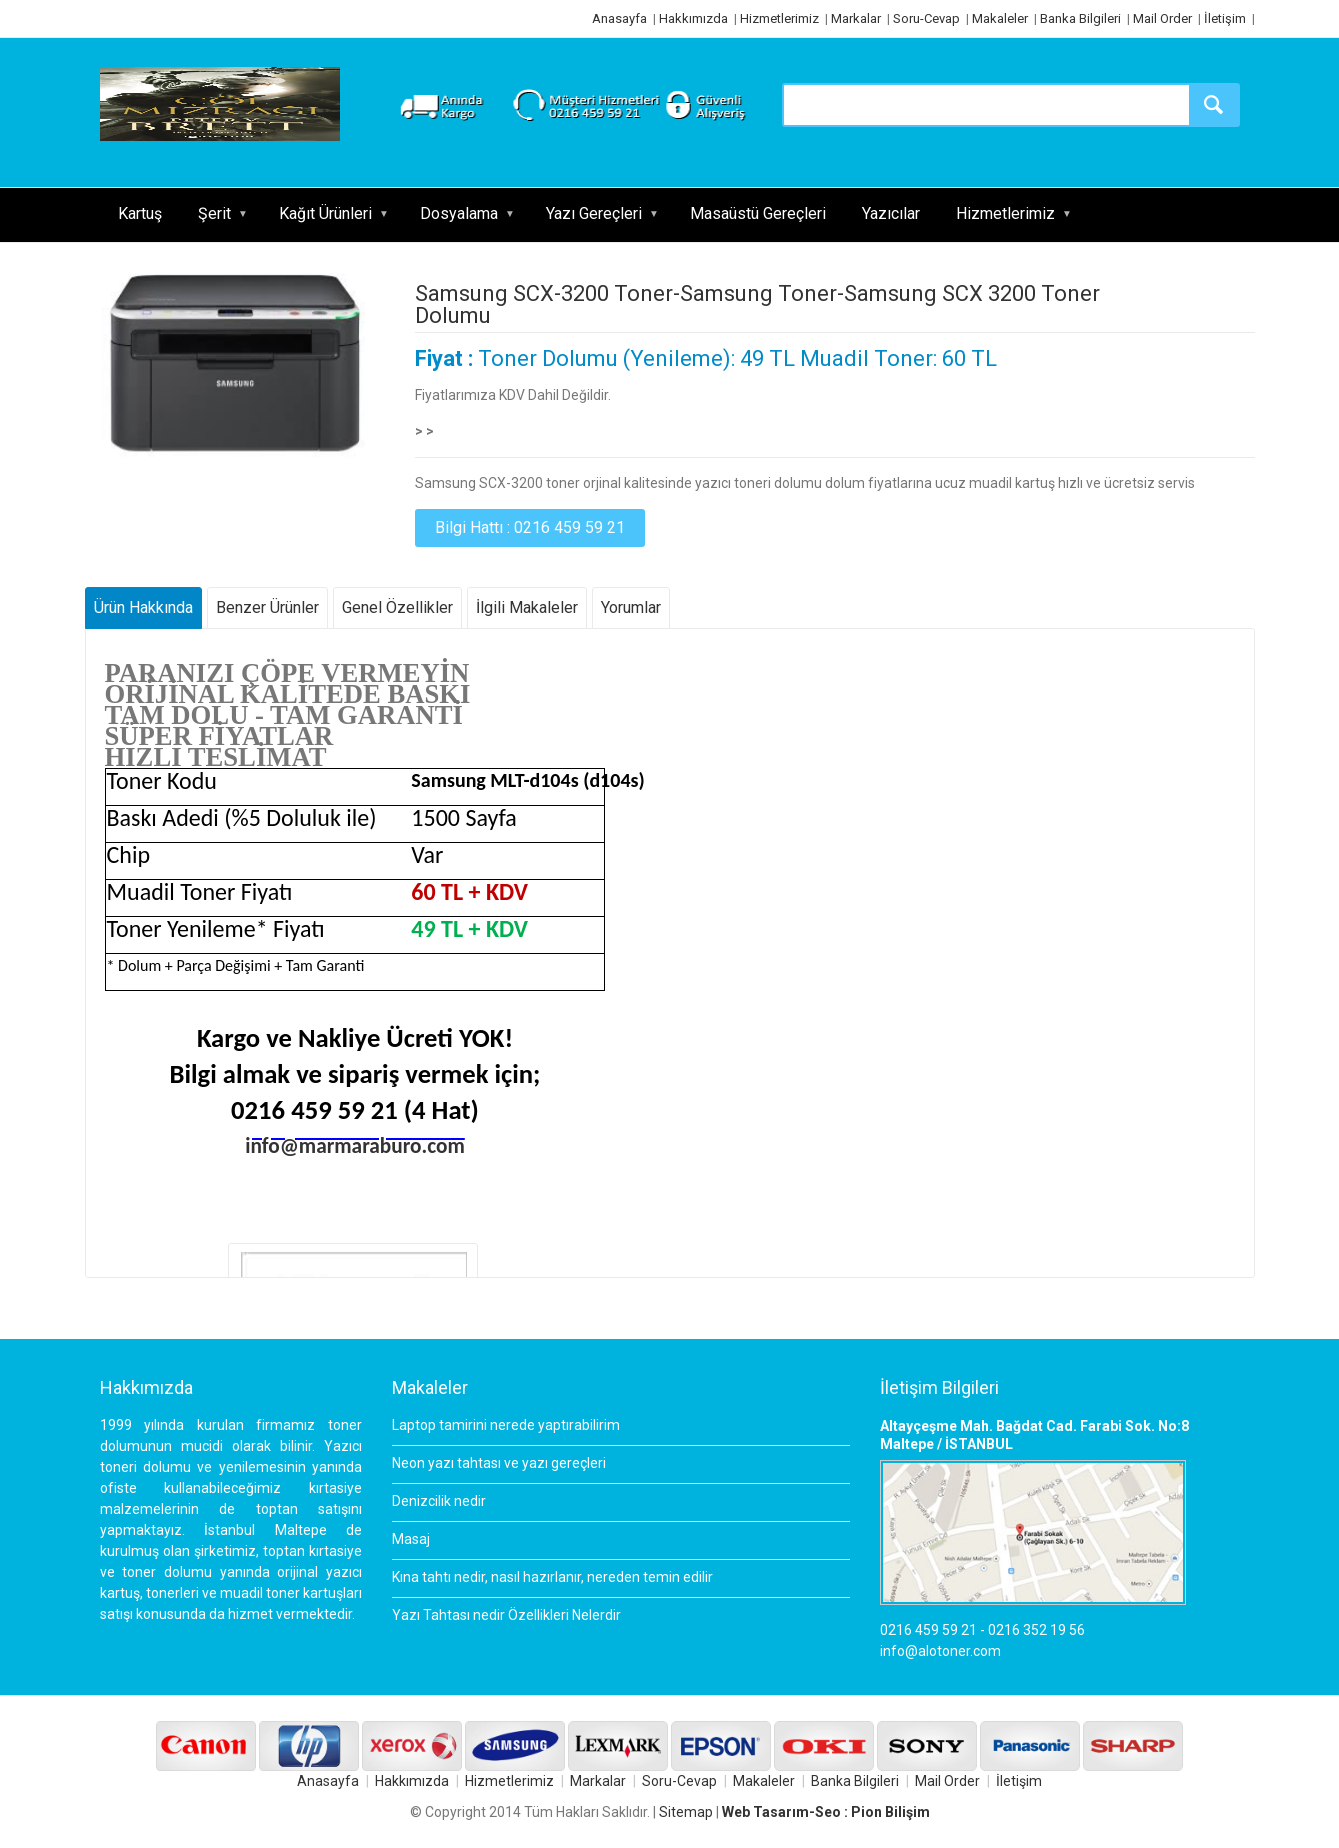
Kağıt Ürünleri (325, 213)
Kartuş (140, 213)
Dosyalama (459, 213)
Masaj (411, 1539)
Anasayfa (619, 18)
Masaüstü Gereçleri (758, 213)
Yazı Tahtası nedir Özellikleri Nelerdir (506, 1615)
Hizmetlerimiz (779, 18)
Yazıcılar (891, 213)
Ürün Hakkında (143, 607)
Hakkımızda (693, 18)
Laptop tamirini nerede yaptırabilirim (506, 1425)
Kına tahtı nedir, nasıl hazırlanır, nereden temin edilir (552, 1577)
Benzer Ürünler (267, 607)
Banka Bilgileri (1080, 18)
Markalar (856, 18)
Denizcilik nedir (439, 1501)
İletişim (1225, 18)
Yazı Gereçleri (594, 213)
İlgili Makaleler (527, 607)
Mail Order (1162, 18)
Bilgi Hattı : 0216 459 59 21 (530, 527)
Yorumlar (631, 607)
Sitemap (686, 1812)
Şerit (214, 213)
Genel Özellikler (397, 607)
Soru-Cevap (926, 18)
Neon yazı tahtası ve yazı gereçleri (499, 1463)
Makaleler (1000, 18)
